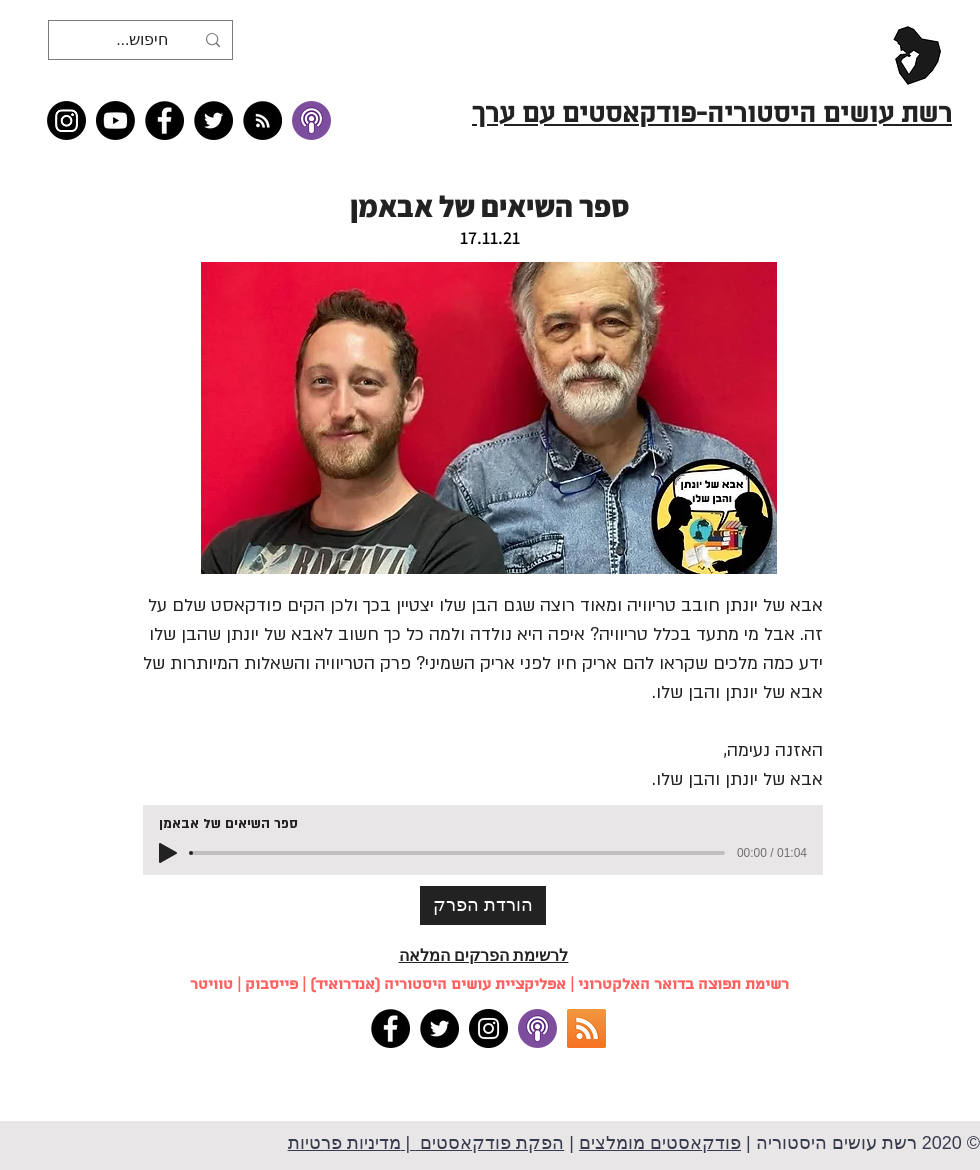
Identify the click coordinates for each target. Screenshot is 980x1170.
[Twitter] (213, 120)
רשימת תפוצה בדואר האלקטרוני (683, 985)
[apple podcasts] (537, 1028)
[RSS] (586, 1028)
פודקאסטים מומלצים (660, 1143)
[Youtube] (115, 120)
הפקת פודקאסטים (489, 1143)
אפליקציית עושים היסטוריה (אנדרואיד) (438, 985)
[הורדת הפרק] (483, 905)
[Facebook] (164, 120)
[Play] (168, 853)
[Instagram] (66, 120)
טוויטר (211, 985)
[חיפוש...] (142, 40)
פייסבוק (271, 985)
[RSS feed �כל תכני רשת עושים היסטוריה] (262, 120)
